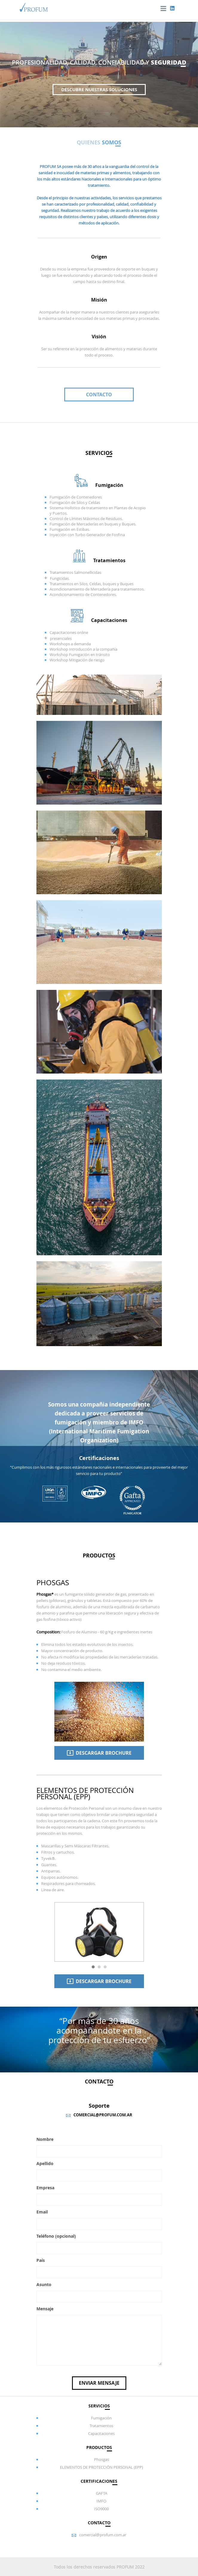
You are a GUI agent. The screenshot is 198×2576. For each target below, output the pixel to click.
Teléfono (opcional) (56, 2236)
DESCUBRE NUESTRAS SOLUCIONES (99, 89)
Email (42, 2212)
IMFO (101, 2501)
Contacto (99, 394)
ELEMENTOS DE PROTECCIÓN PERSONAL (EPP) (101, 2467)
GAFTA (101, 2493)
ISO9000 (101, 2508)
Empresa (45, 2187)
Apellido (44, 2163)
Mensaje (44, 2308)
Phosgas (101, 2459)
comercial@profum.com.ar (102, 2534)
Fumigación (101, 2418)
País (40, 2260)
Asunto (43, 2284)
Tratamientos (101, 2425)
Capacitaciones (101, 2433)
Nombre (44, 2139)
